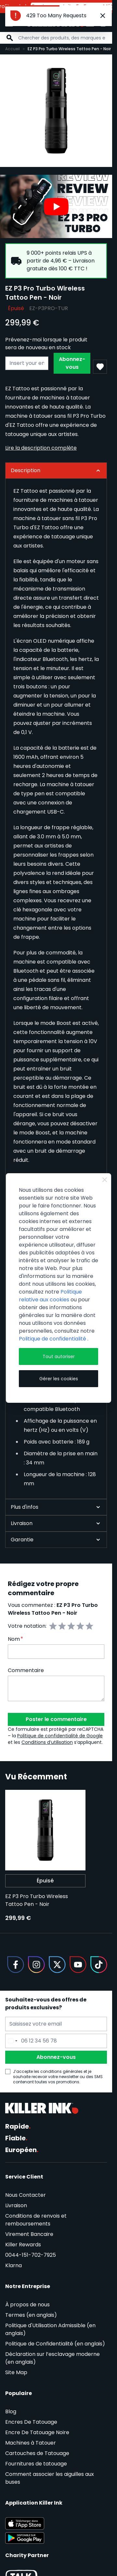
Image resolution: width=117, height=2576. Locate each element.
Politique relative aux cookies (50, 1295)
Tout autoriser (59, 1356)
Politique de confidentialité (53, 1338)
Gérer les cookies (58, 1378)
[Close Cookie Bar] (105, 1180)
